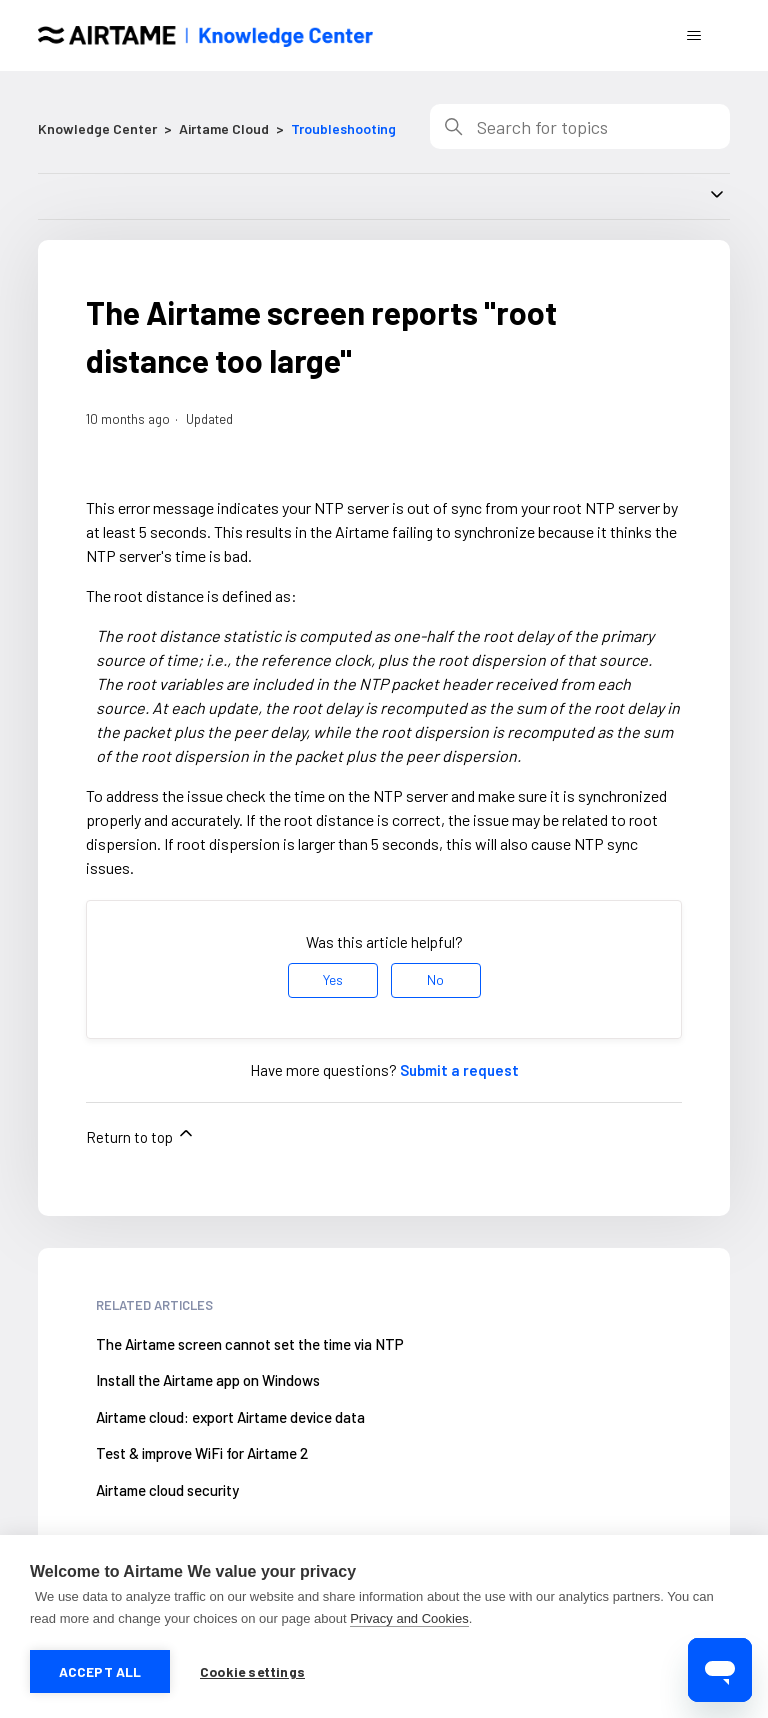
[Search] (580, 126)
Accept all (100, 1671)
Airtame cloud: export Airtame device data (230, 1417)
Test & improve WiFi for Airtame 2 (202, 1453)
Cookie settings (252, 1671)
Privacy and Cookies (409, 1618)
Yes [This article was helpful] (333, 979)
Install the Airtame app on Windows (208, 1380)
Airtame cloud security (167, 1490)
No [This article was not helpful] (435, 979)
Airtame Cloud (224, 128)
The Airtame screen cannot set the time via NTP (250, 1344)
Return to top (141, 1134)
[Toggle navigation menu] (694, 36)
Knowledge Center (97, 128)
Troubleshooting (343, 128)
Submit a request (459, 1070)
